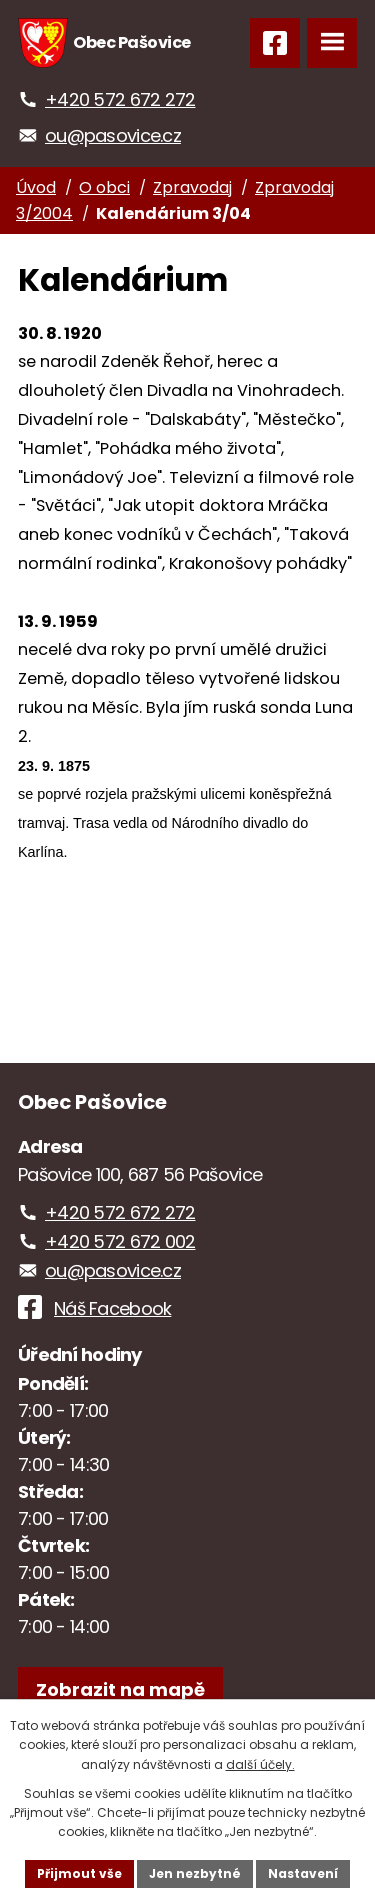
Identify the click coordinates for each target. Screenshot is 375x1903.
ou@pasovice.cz (113, 135)
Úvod (36, 187)
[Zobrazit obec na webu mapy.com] (120, 1689)
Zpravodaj (192, 187)
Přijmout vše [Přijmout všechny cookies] (79, 1873)
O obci (104, 187)
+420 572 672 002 (120, 1241)
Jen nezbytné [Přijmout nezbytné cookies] (195, 1873)
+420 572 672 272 (120, 99)
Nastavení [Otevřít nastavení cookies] (303, 1873)
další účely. (260, 1764)
